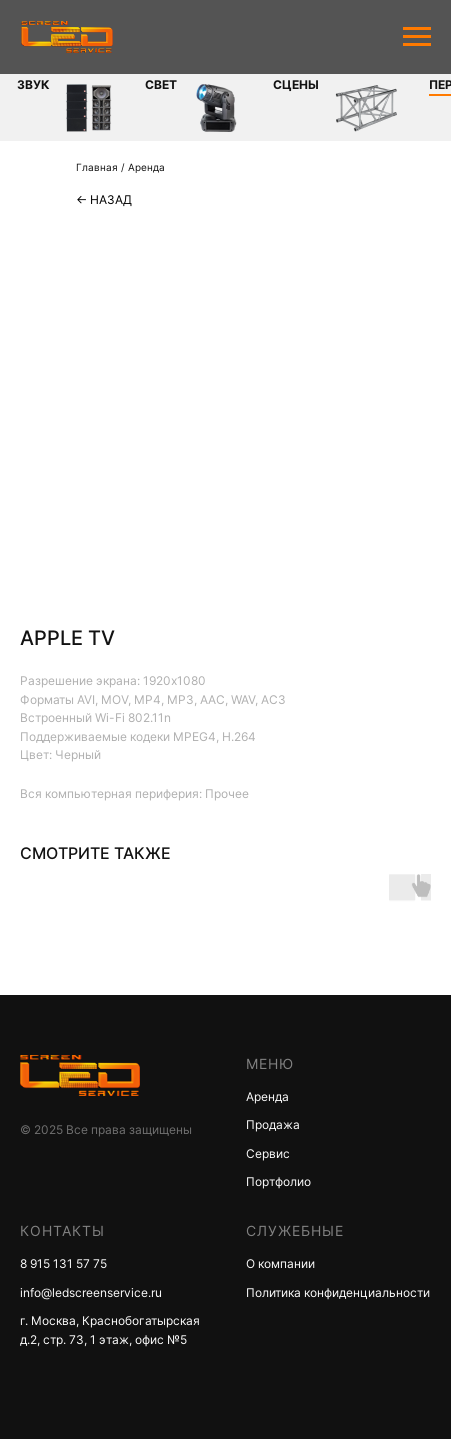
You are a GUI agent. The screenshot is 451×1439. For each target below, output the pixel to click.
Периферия (322, 84)
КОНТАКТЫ (62, 1230)
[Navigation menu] (417, 37)
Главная (97, 167)
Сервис (268, 1153)
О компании (280, 1263)
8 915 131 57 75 (63, 1263)
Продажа (273, 1124)
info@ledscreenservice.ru (91, 1292)
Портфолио (278, 1181)
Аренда (146, 167)
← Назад (104, 199)
